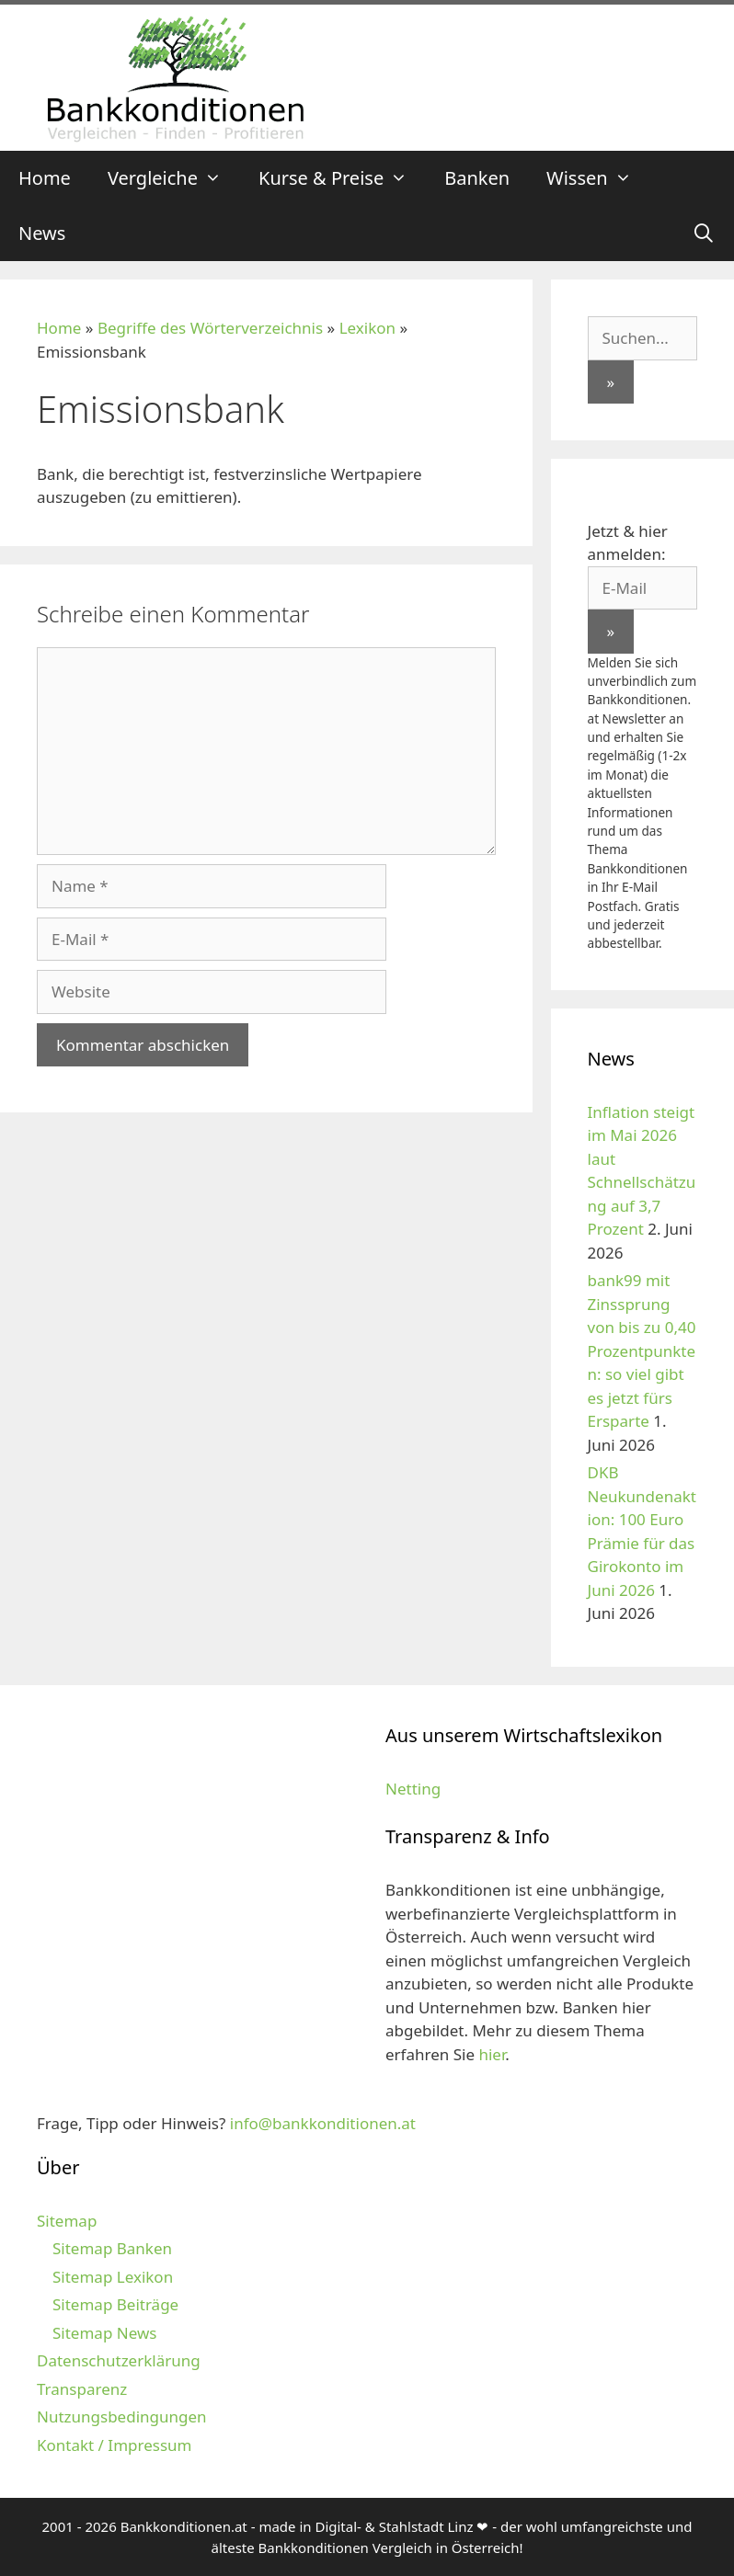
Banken (477, 177)
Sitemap (67, 2220)
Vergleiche (174, 178)
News (41, 233)
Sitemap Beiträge (115, 2304)
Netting (413, 1788)
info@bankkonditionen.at (323, 2123)
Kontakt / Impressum (114, 2445)
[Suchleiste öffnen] (703, 233)
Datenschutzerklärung (119, 2360)
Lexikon (367, 327)
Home (44, 177)
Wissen (598, 178)
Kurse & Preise (342, 178)
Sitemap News (104, 2332)
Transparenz (82, 2388)
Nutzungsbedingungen (122, 2416)
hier (491, 2054)
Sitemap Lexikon (112, 2276)
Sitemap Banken (112, 2248)
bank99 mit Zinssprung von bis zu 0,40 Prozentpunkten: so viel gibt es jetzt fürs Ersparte (642, 1350)
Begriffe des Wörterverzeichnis (210, 327)
